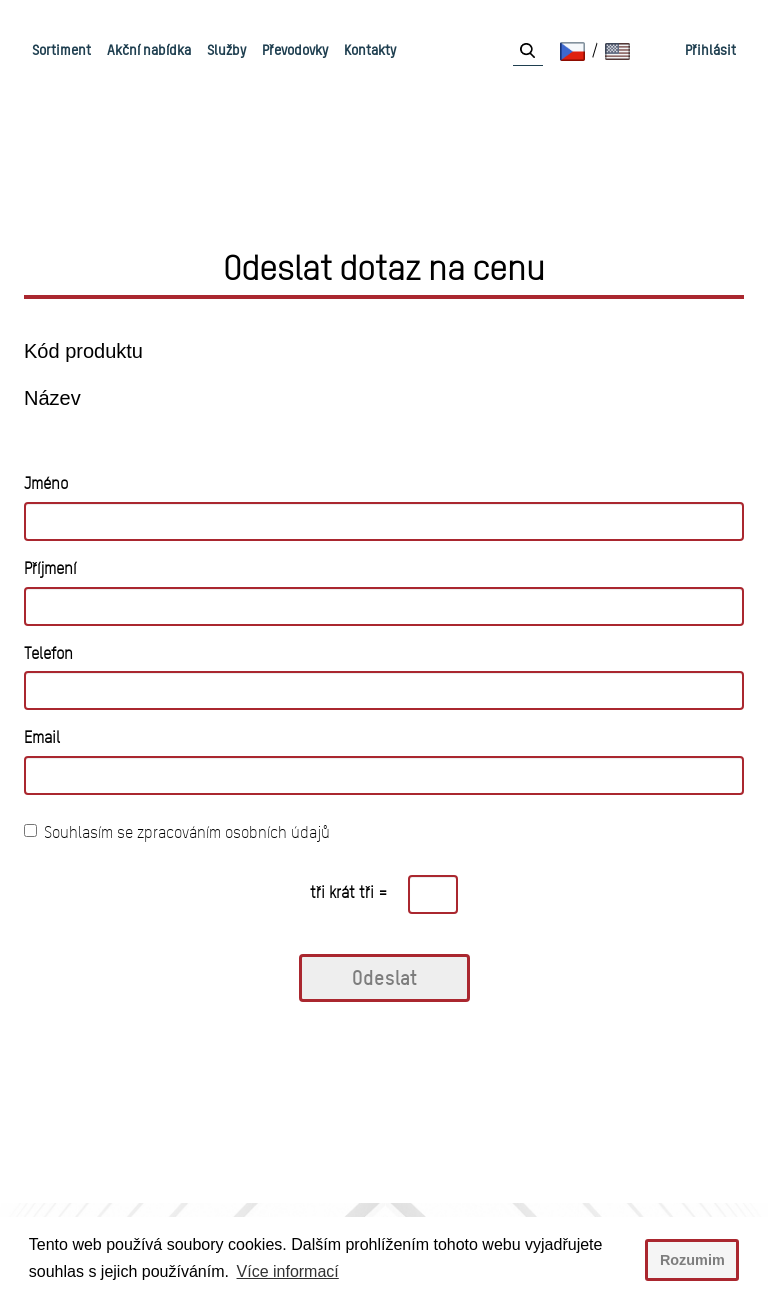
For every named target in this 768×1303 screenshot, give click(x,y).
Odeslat (384, 977)
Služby (226, 49)
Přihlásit (710, 49)
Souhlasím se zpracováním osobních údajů (177, 832)
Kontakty (370, 49)
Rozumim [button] (692, 1260)
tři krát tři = (349, 892)
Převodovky (295, 49)
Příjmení (50, 568)
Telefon (48, 653)
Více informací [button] (288, 1271)
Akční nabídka (149, 49)
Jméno (46, 483)
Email (42, 737)
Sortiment (61, 49)
